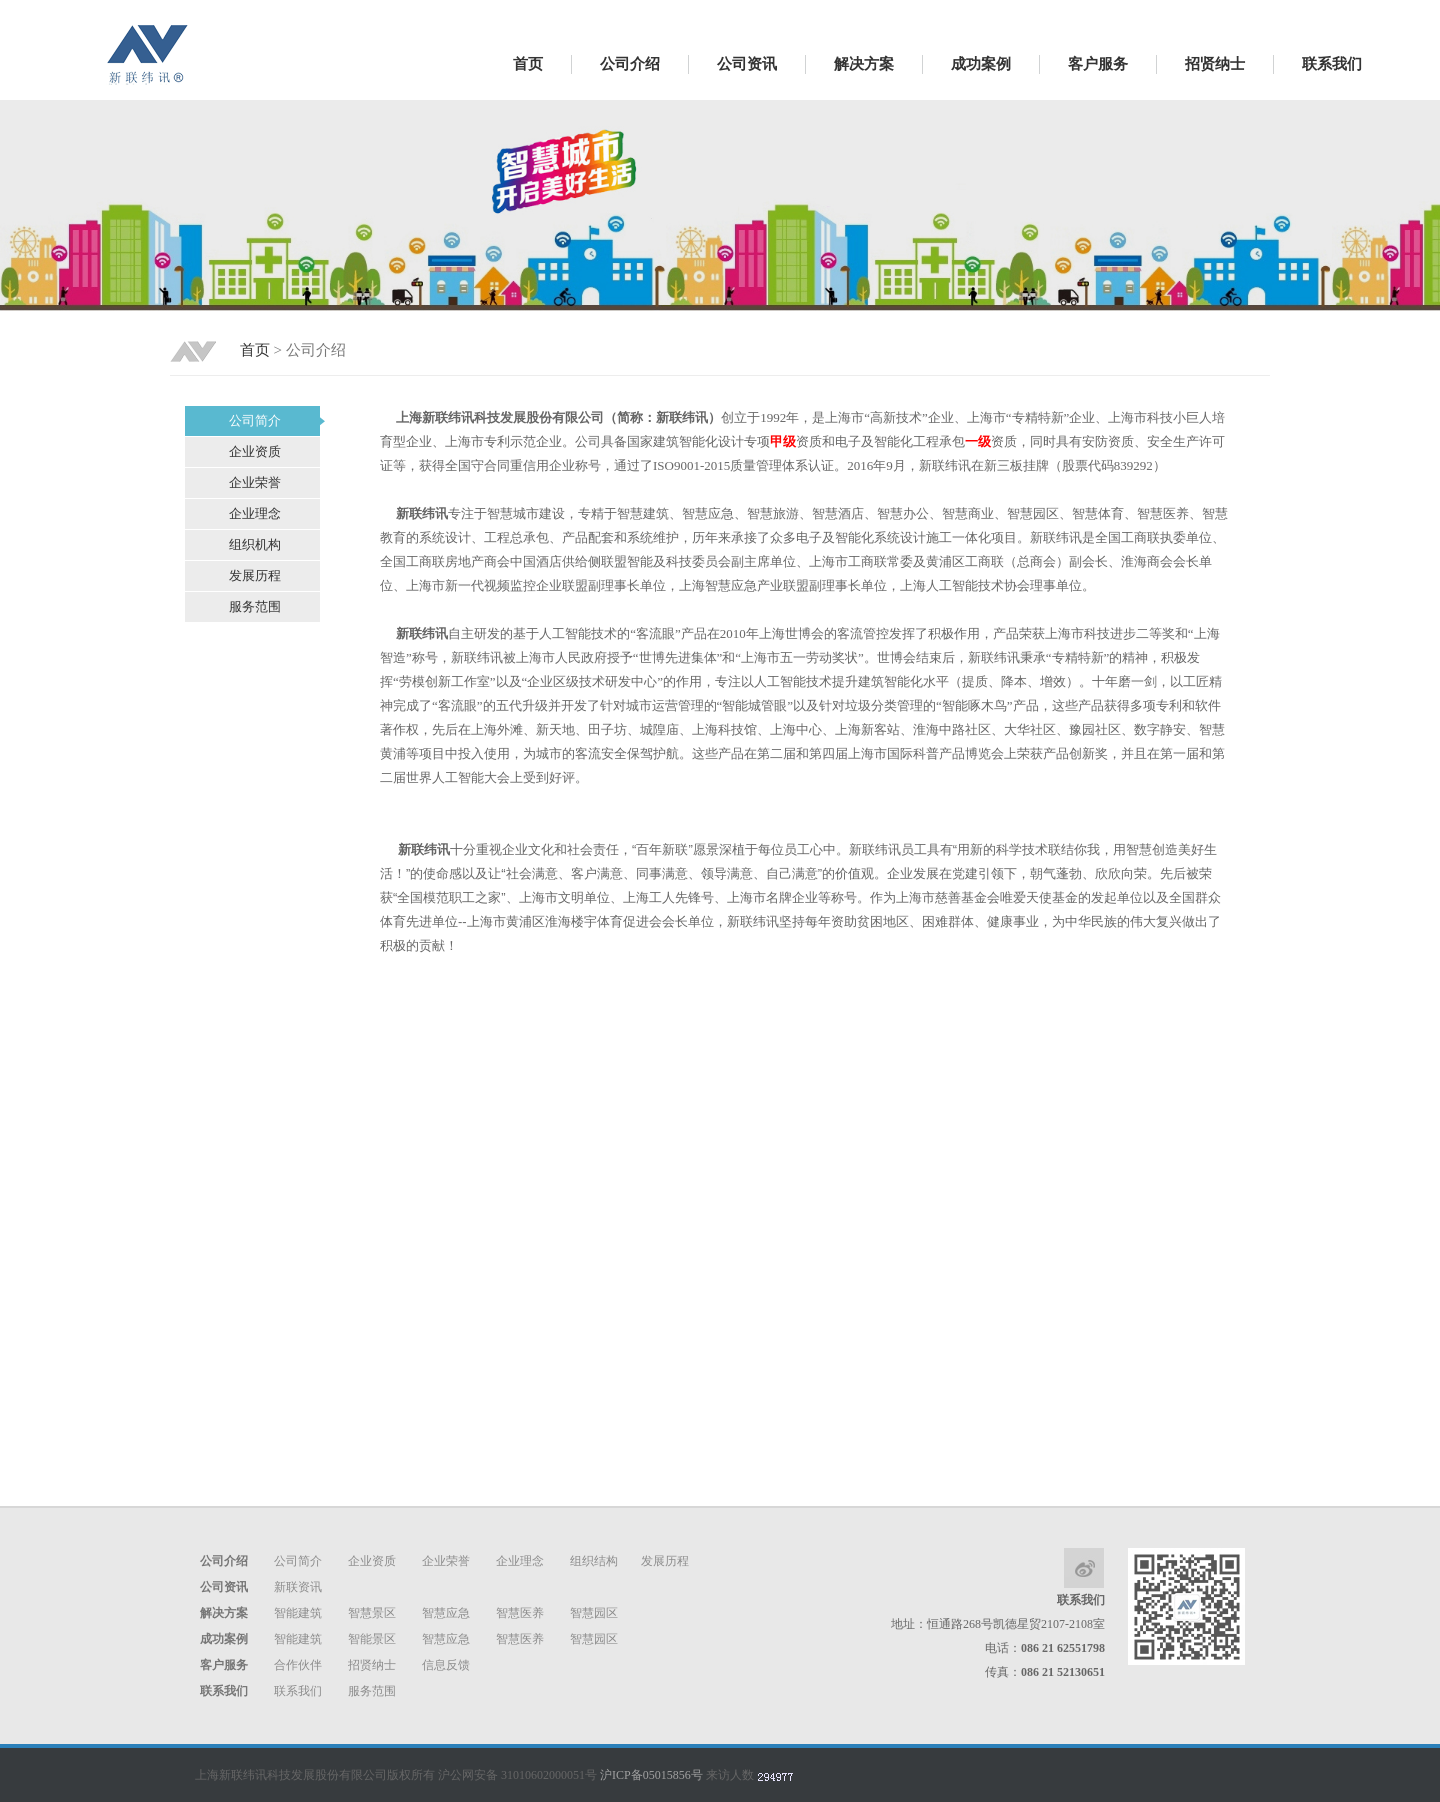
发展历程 (665, 1561)
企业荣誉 (446, 1561)
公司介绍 (630, 64)
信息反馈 (446, 1665)
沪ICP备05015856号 (651, 1775)
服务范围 (372, 1691)
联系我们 (1332, 64)
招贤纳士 (1215, 64)
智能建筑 (298, 1613)
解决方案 (864, 64)
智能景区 (372, 1639)
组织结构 (594, 1561)
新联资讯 (298, 1587)
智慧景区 (372, 1613)
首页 (528, 64)
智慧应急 (446, 1613)
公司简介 (298, 1561)
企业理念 (520, 1561)
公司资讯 (747, 64)
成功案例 (981, 64)
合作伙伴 (298, 1665)
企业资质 (372, 1561)
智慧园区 (594, 1613)
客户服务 (1098, 64)
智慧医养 (520, 1613)
